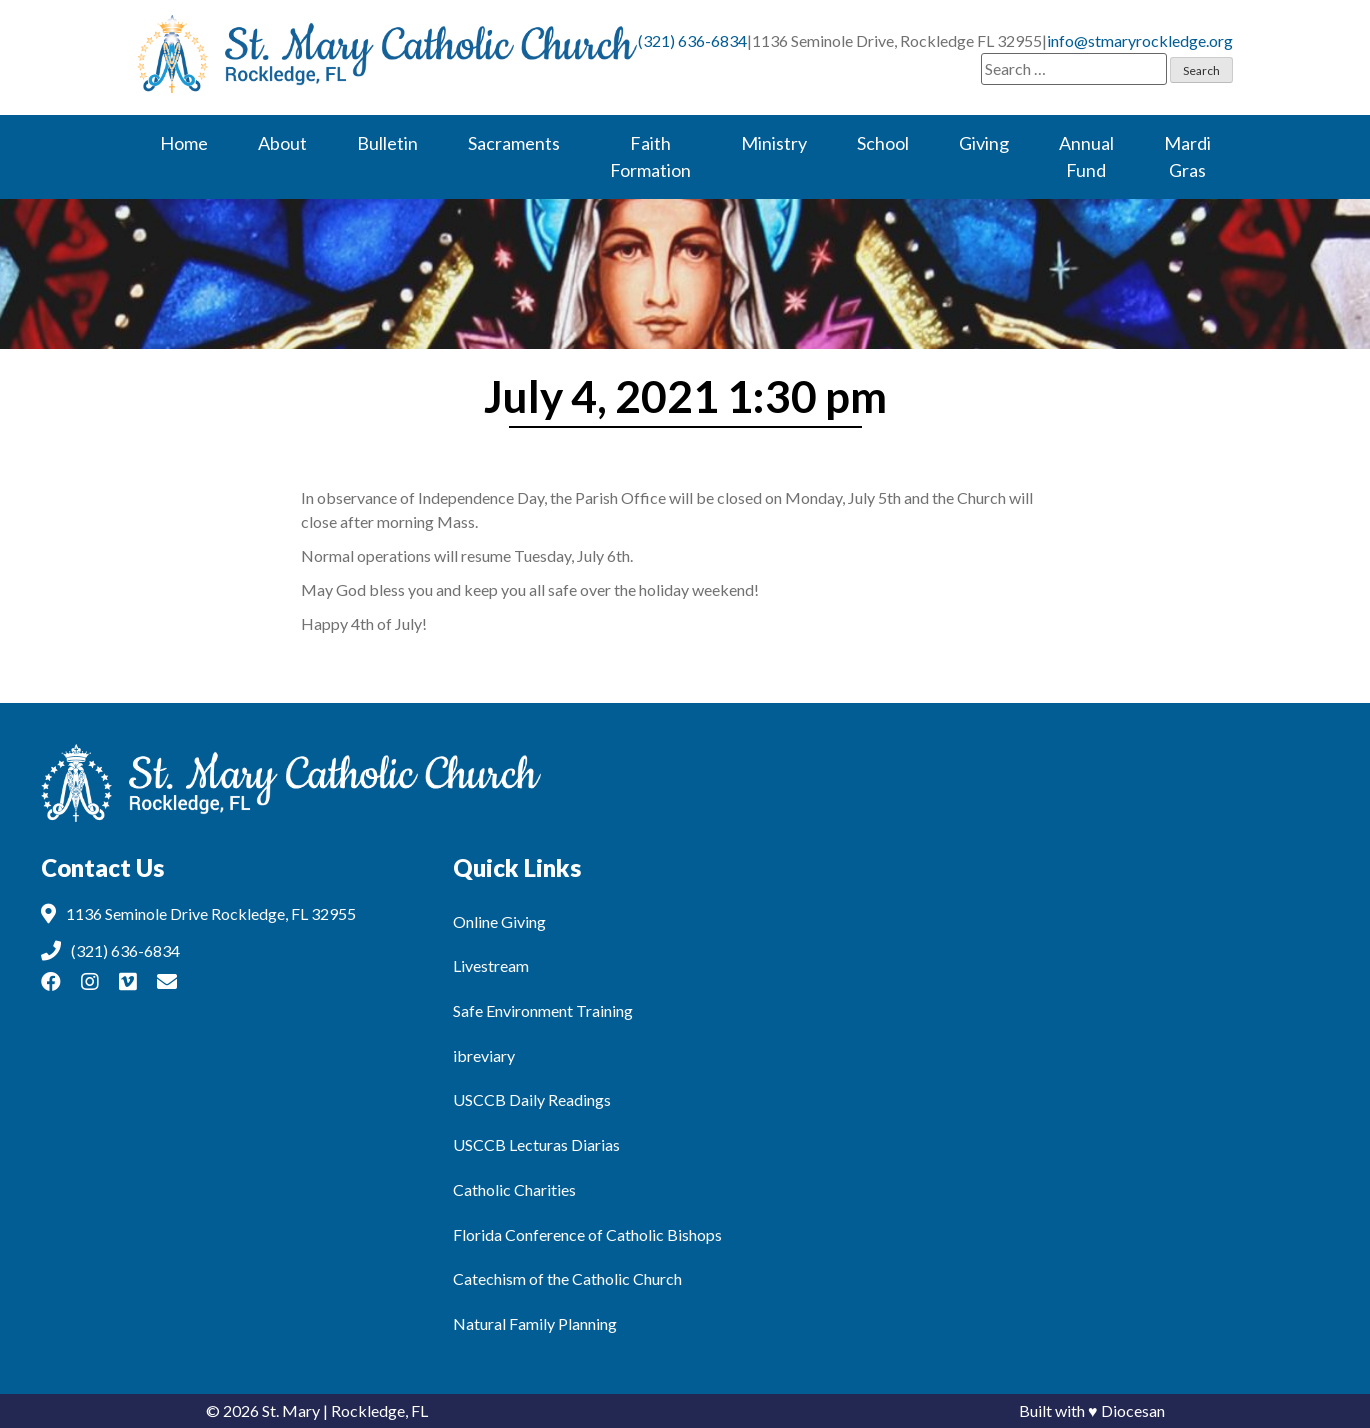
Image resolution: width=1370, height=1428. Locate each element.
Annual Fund (1086, 156)
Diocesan (1133, 1410)
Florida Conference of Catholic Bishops (587, 1234)
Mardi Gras (1187, 156)
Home (184, 143)
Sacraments (514, 143)
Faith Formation (650, 156)
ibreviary (484, 1055)
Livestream (491, 965)
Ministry (774, 143)
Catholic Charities (514, 1189)
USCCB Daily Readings (532, 1099)
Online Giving (499, 921)
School (883, 143)
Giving (984, 143)
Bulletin (387, 143)
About (282, 143)
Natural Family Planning (535, 1323)
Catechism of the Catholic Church (567, 1278)
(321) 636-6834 (692, 40)
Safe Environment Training (543, 1010)
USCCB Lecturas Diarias (536, 1144)
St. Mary (291, 1410)
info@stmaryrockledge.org (1140, 40)
